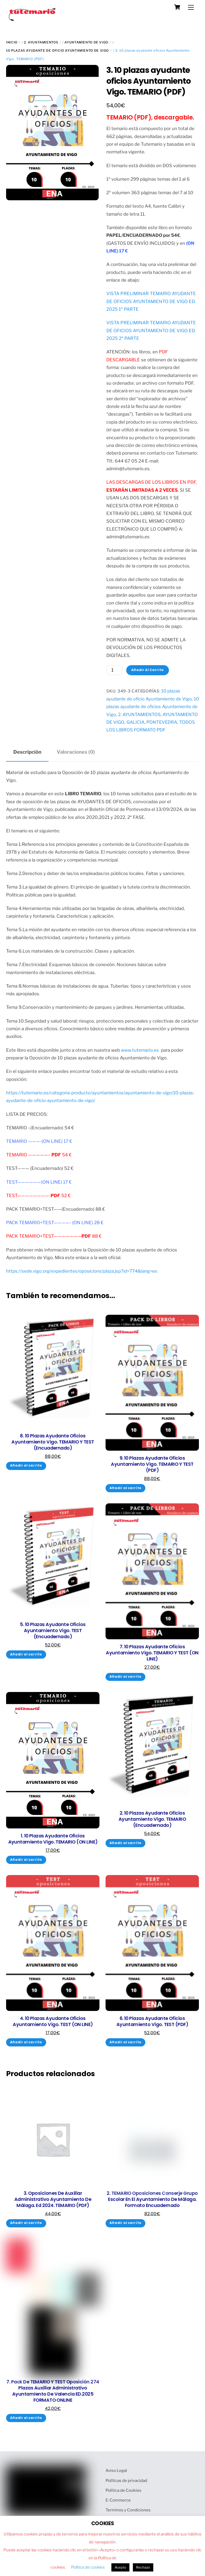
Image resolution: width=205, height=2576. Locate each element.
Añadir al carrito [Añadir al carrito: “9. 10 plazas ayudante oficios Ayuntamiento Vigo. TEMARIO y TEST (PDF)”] (126, 1488)
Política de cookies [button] (88, 2567)
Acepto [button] (120, 2567)
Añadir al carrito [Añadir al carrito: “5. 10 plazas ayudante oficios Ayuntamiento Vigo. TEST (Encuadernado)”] (26, 1654)
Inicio (12, 42)
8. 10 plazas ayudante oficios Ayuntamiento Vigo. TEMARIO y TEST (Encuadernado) (52, 1442)
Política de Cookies (123, 2490)
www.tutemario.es (140, 1050)
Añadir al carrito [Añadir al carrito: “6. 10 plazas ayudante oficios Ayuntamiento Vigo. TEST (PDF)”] (126, 2042)
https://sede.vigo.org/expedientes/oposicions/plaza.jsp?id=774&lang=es (81, 1271)
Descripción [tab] (27, 752)
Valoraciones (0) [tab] (76, 752)
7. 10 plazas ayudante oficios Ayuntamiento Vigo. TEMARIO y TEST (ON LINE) (152, 1653)
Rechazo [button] (143, 2567)
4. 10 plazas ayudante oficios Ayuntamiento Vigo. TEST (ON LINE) (53, 2021)
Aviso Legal (116, 2470)
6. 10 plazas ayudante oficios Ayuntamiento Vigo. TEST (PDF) (152, 2021)
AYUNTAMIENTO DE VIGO (86, 42)
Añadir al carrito (147, 670)
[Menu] (191, 7)
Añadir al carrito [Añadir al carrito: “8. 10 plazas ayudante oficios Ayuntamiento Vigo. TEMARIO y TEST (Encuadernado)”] (26, 1465)
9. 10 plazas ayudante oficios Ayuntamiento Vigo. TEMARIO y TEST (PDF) (152, 1464)
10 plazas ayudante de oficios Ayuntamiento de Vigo (152, 706)
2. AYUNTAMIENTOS (41, 42)
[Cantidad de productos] (114, 670)
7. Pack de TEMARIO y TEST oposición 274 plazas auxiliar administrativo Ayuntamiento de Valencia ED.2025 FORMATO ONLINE (52, 2391)
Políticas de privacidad (126, 2480)
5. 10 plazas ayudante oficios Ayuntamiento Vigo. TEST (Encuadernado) (53, 1631)
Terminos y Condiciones (128, 2509)
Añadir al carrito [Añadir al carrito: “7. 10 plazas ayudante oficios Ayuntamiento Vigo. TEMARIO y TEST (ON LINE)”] (126, 1677)
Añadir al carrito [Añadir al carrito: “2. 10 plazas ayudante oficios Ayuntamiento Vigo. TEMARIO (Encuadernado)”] (126, 1843)
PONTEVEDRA (161, 722)
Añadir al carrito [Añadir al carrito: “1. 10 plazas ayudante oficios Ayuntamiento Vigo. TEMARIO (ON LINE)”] (26, 1860)
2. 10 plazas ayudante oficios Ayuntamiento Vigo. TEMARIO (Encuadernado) (152, 1819)
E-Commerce (118, 2500)
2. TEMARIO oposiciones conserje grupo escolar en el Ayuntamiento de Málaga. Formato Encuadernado (152, 2199)
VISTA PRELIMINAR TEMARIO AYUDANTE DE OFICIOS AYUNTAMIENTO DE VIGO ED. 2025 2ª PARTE (151, 330)
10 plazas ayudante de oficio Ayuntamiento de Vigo (57, 50)
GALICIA (136, 722)
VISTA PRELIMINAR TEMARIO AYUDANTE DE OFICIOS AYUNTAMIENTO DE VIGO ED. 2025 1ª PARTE (151, 301)
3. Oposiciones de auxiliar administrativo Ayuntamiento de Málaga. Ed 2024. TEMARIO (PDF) (52, 2199)
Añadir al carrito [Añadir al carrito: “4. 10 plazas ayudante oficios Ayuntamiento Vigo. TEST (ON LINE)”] (26, 2042)
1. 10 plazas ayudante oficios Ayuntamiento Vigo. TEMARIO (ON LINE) (53, 1839)
